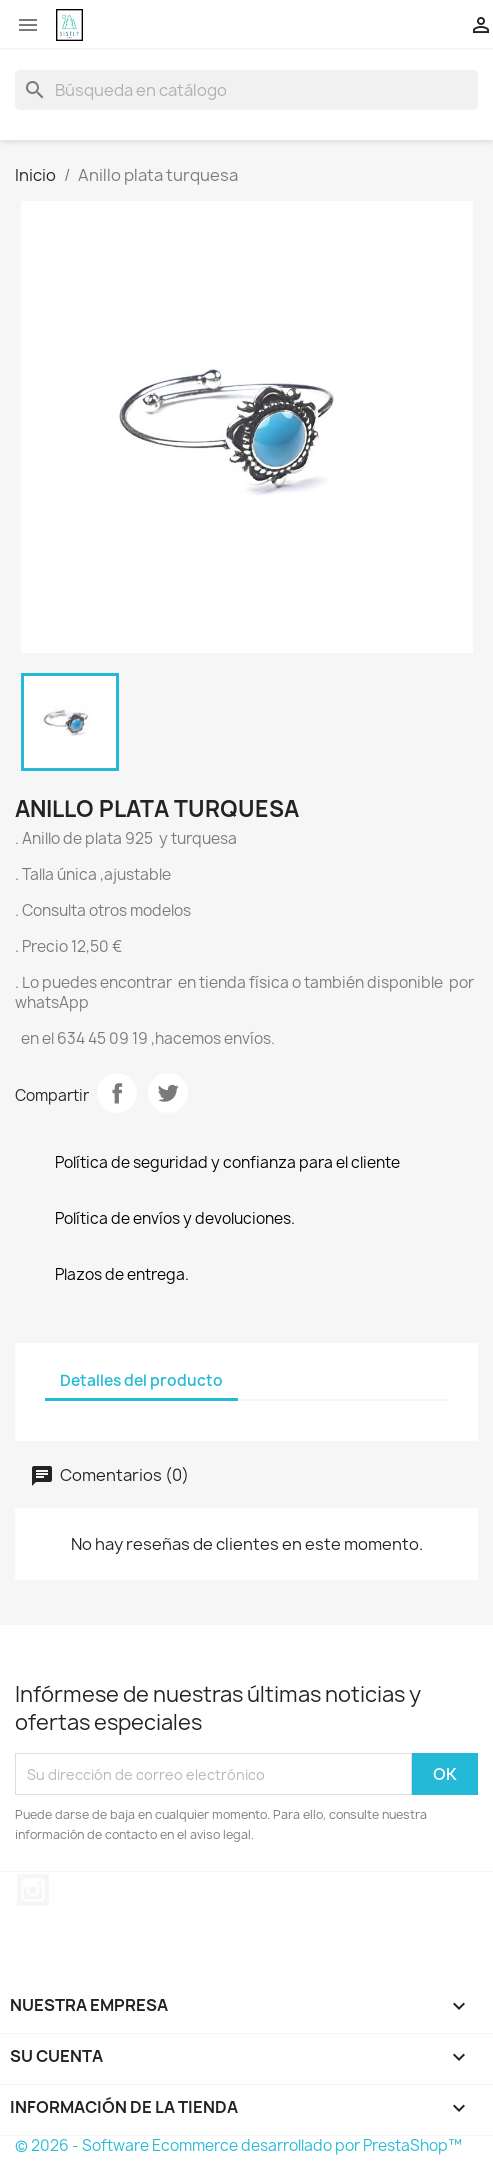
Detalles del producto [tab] (141, 1380)
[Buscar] (246, 90)
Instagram (33, 1890)
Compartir (117, 1093)
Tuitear (168, 1093)
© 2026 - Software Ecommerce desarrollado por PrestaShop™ (238, 2145)
